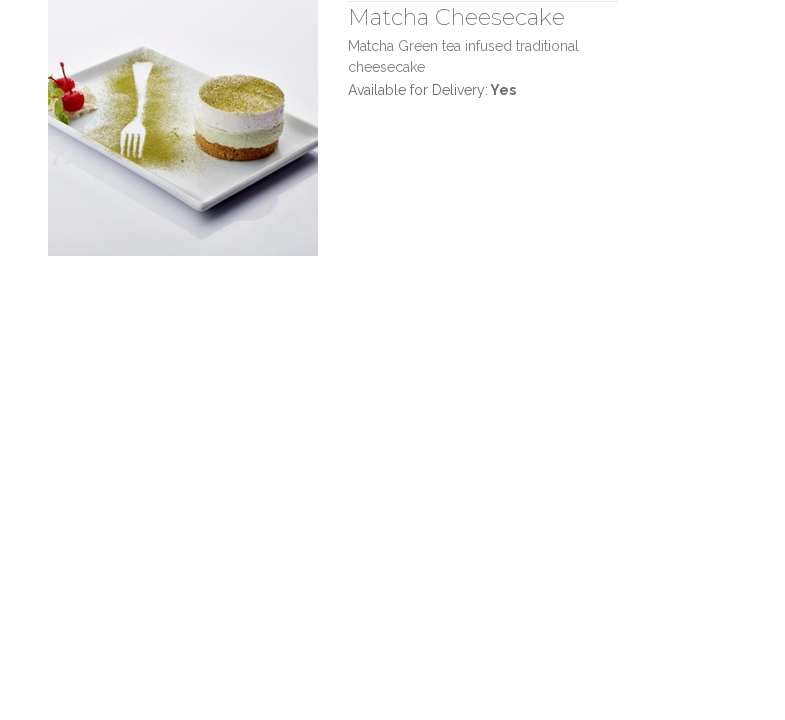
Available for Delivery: (432, 90)
